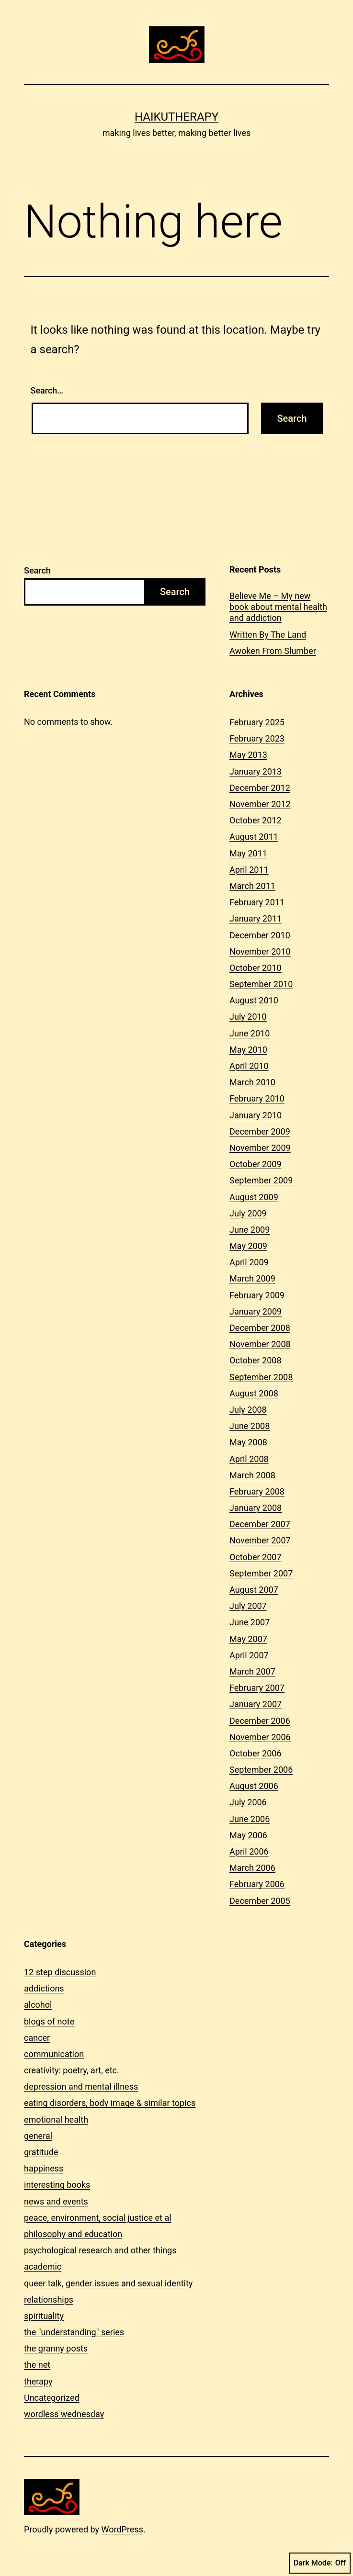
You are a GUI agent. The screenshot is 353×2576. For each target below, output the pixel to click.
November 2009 (260, 1148)
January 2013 (255, 771)
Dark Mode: (320, 2563)
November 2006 (260, 1737)
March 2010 (252, 1082)
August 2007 (253, 1590)
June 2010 (249, 1033)
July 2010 (248, 1017)
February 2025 (257, 722)
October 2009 (255, 1164)
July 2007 (248, 1606)
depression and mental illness (81, 2086)
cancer (37, 2038)
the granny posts (56, 2348)
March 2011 (252, 886)
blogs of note (49, 2021)
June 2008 (249, 1426)
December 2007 (259, 1524)
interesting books (57, 2185)
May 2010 (248, 1050)
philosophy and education (73, 2234)
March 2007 (252, 1671)
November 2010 (260, 951)
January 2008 (255, 1508)
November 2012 (260, 804)
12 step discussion (60, 1972)
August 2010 (253, 1000)
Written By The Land (267, 635)
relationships (48, 2300)
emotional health (56, 2120)
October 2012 (255, 820)
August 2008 (253, 1393)
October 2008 (255, 1360)
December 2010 (259, 935)
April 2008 (249, 1459)
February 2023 (257, 738)
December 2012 (259, 788)
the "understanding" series (74, 2332)
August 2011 (253, 837)
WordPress (122, 2529)
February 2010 (257, 1098)
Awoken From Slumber (272, 651)
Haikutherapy (176, 117)
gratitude (41, 2152)
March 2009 (252, 1278)
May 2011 (248, 853)
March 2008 (252, 1475)
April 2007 (249, 1655)
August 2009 (253, 1197)
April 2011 (249, 870)
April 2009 (249, 1262)
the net (37, 2365)
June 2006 (249, 1819)
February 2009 (257, 1295)
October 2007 (255, 1557)
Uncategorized (52, 2398)
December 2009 (259, 1131)
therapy (38, 2381)
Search (37, 570)
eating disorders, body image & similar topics (109, 2103)
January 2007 (255, 1704)
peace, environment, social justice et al (97, 2218)
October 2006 (255, 1753)
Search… (47, 390)
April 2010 (249, 1066)
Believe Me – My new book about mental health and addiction (278, 607)
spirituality (44, 2316)
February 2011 (257, 902)
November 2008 (260, 1344)
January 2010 (255, 1115)
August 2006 (253, 1786)
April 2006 (249, 1851)
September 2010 (261, 984)
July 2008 (248, 1410)
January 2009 (255, 1311)
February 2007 (257, 1688)
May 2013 (248, 755)
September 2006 (261, 1770)
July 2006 (248, 1802)
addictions (44, 1988)
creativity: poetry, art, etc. (71, 2070)
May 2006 (248, 1835)
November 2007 (260, 1540)
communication (54, 2054)
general (38, 2136)
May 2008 (248, 1442)
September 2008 (261, 1377)
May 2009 (248, 1246)
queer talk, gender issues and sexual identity (108, 2283)
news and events (56, 2201)
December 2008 (259, 1328)
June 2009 (249, 1230)
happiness (43, 2168)
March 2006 (252, 1868)
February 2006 (257, 1884)
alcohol (38, 2005)
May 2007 (248, 1639)
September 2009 (261, 1180)
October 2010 (255, 968)
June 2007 (249, 1622)
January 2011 (255, 918)
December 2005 (259, 1901)
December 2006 (259, 1721)
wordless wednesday (64, 2414)
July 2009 (248, 1213)
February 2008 (257, 1491)
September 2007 (261, 1573)
